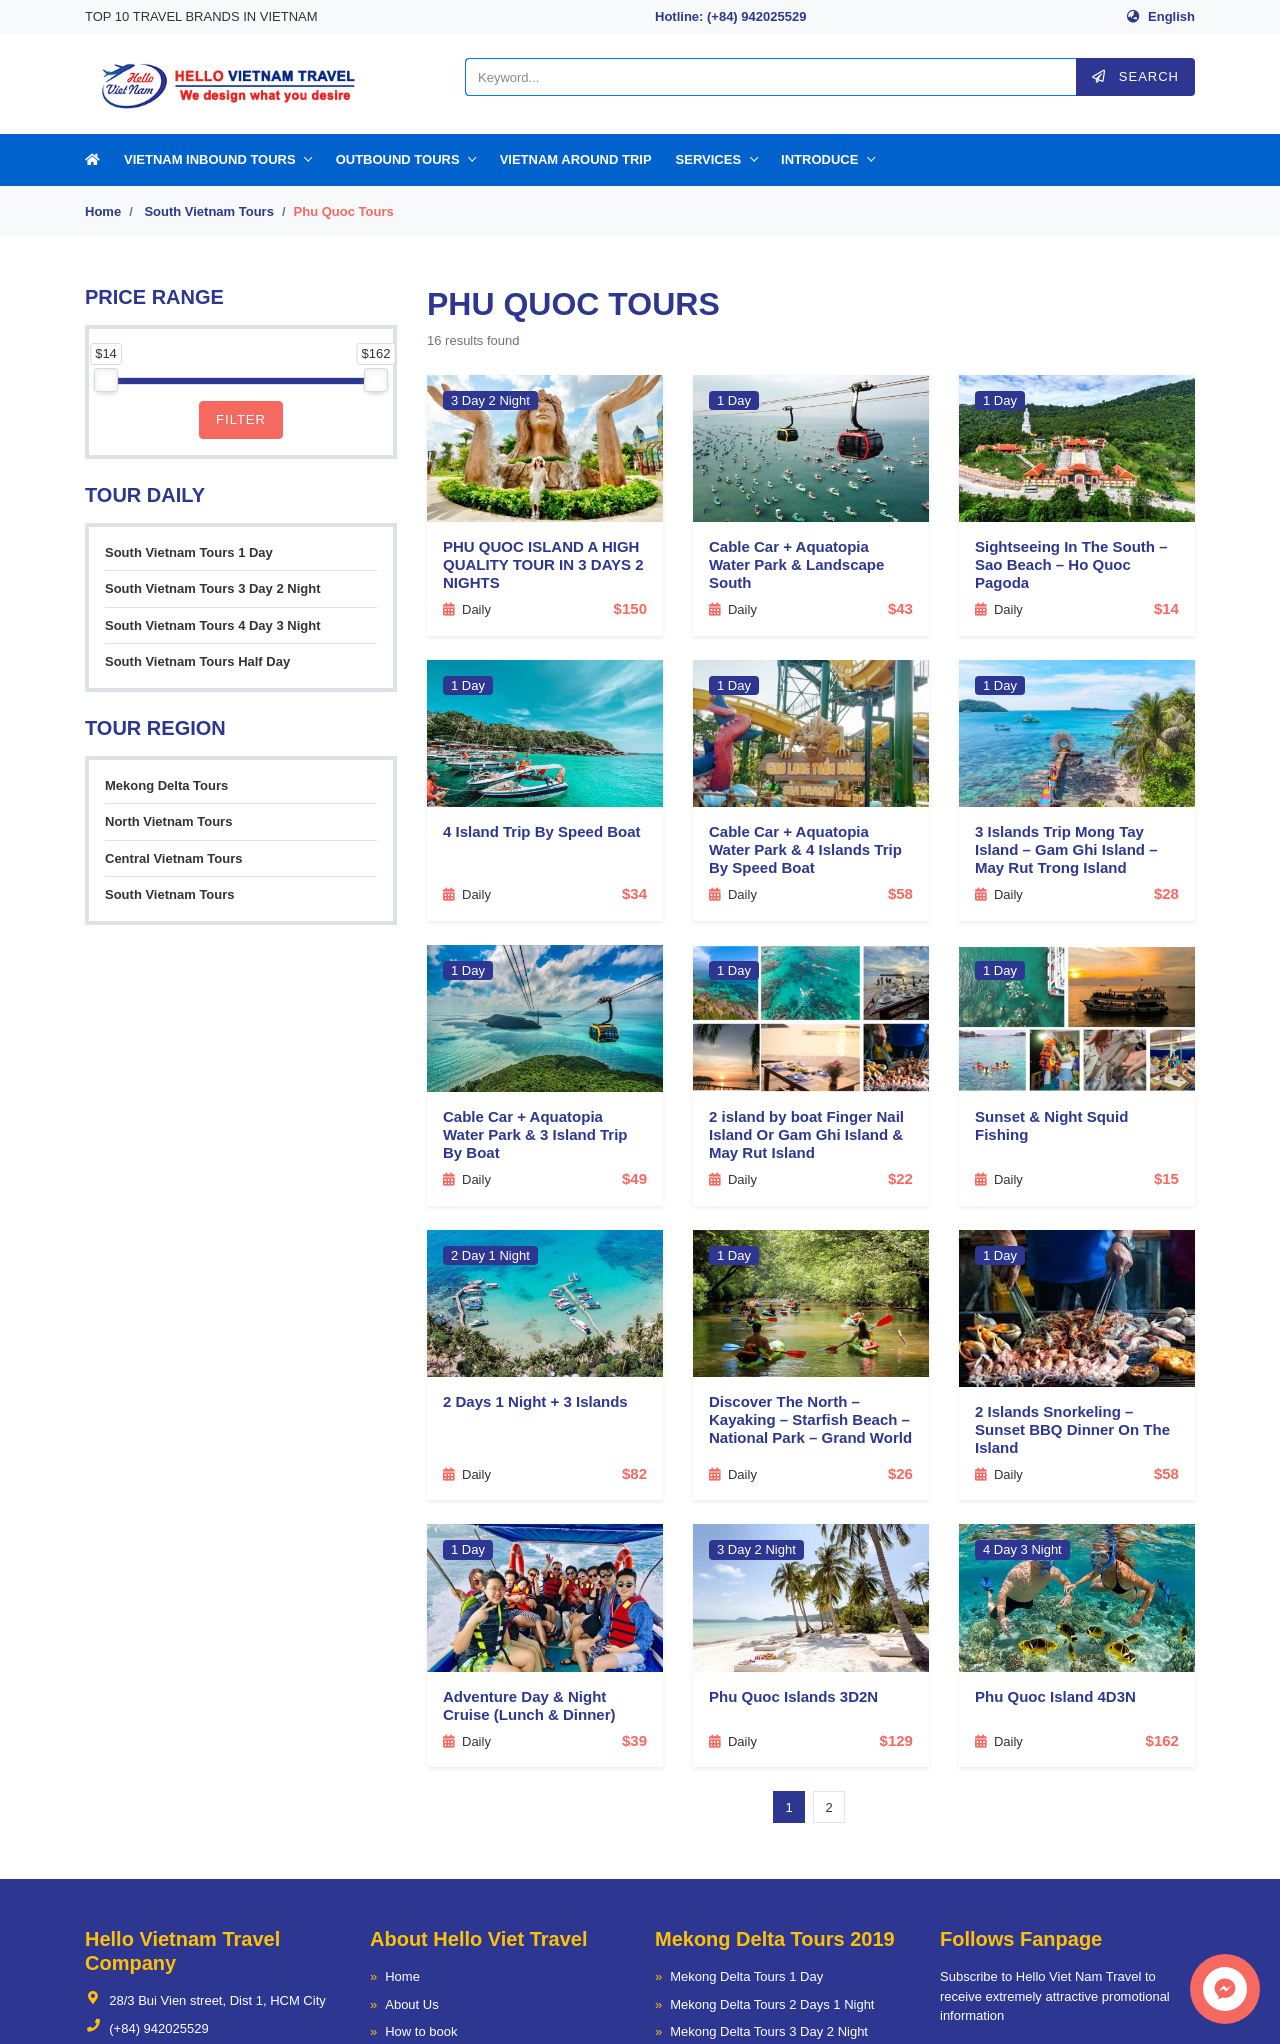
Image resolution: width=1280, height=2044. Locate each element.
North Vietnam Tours (168, 821)
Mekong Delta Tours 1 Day (746, 1976)
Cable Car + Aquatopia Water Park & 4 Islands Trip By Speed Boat (805, 849)
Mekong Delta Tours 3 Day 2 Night (769, 2031)
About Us (411, 2004)
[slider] (106, 380)
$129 (896, 1740)
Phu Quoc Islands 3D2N (793, 1696)
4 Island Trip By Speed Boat (542, 831)
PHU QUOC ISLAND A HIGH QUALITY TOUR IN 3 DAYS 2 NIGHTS (543, 564)
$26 (900, 1473)
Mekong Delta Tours (166, 785)
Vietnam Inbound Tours (210, 159)
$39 (634, 1740)
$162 (1162, 1740)
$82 (634, 1473)
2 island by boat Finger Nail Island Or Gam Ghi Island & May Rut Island (806, 1134)
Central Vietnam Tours (174, 858)
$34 (634, 893)
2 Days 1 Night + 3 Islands (535, 1401)
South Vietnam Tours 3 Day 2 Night (213, 588)
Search (1135, 76)
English (1171, 16)
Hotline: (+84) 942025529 (730, 16)
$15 (1166, 1178)
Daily (467, 609)
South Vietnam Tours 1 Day (189, 552)
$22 (900, 1178)
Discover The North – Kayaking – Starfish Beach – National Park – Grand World (810, 1419)
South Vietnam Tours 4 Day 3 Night (213, 625)
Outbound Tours (398, 159)
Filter (241, 419)
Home (103, 211)
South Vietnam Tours (209, 211)
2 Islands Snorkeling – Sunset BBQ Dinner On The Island (1072, 1429)
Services (709, 159)
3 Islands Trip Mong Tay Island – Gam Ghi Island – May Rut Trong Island (1066, 849)
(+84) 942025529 (147, 2029)
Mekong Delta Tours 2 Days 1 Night (772, 2004)
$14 (1166, 608)
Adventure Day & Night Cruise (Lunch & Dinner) (529, 1705)
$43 (900, 608)
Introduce (819, 159)
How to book (421, 2031)
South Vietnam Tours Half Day (197, 661)
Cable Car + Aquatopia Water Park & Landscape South (796, 564)
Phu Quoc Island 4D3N (1055, 1696)
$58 (900, 893)
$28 (1166, 893)
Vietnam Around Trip (576, 159)
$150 (630, 608)
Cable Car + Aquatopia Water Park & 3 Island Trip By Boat (535, 1134)
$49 (634, 1178)
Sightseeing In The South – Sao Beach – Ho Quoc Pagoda (1071, 564)
